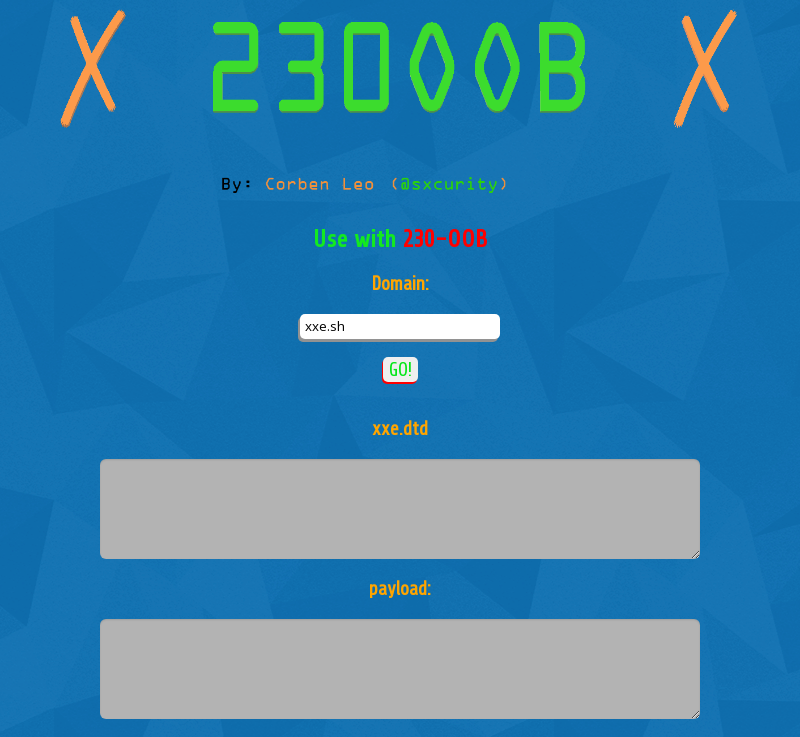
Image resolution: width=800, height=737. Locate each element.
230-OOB (444, 239)
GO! (400, 369)
